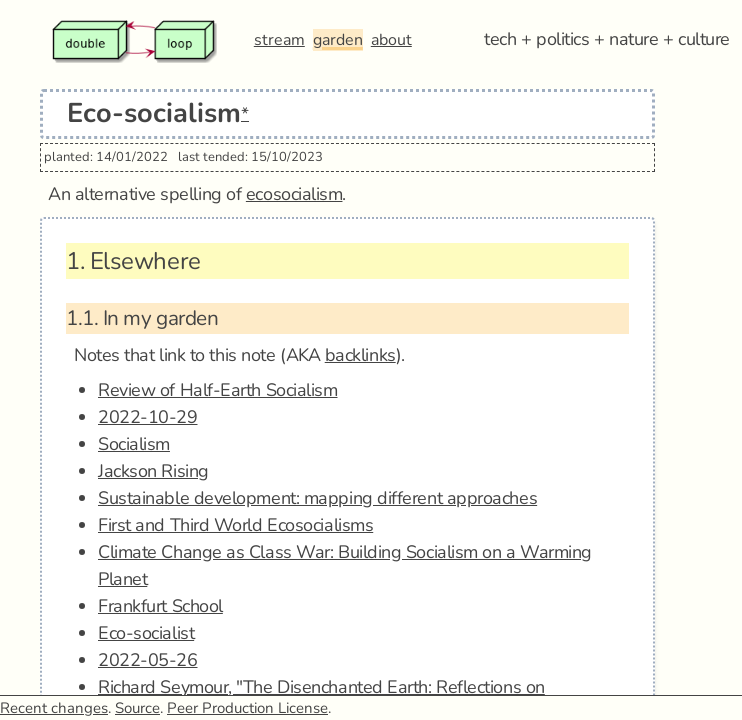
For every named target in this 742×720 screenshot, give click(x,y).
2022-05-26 (148, 660)
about (391, 40)
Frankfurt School (160, 606)
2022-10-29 (148, 417)
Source (137, 708)
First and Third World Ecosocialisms (235, 525)
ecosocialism (294, 194)
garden (338, 40)
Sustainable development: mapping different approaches (317, 498)
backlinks (360, 355)
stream (279, 40)
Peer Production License (247, 708)
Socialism (134, 444)
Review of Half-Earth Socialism (218, 390)
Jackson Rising (153, 471)
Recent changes (54, 708)
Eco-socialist (146, 633)
